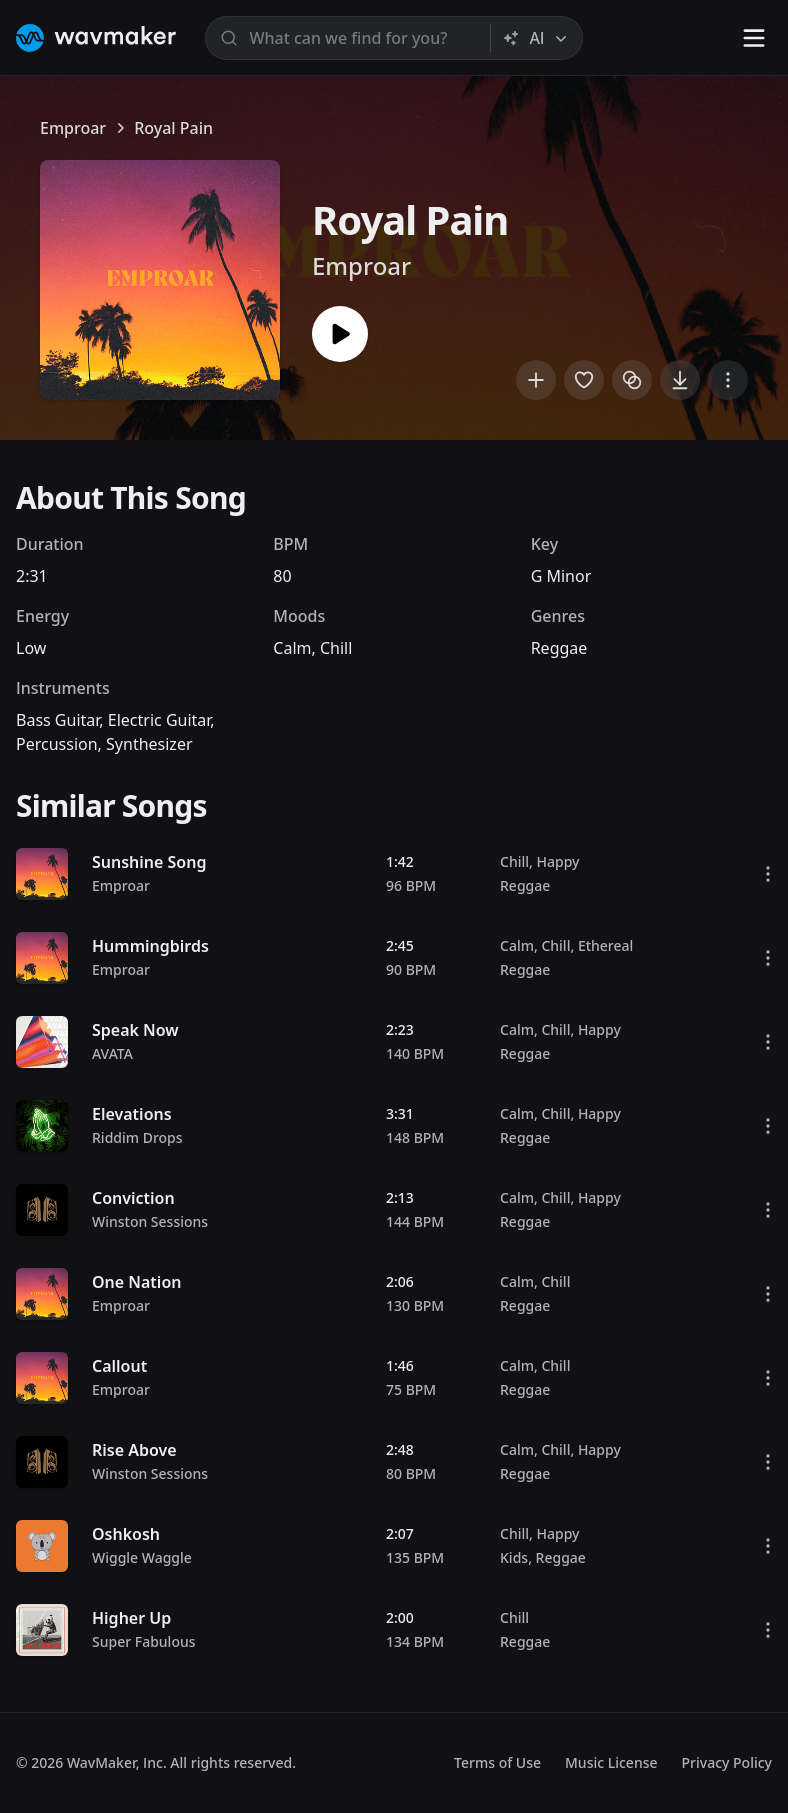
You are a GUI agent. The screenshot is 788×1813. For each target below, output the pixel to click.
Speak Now (135, 1030)
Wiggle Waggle (142, 1557)
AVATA (112, 1053)
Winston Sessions (150, 1221)
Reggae (559, 648)
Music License (611, 1762)
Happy (557, 861)
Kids (514, 1557)
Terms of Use (497, 1762)
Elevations (132, 1114)
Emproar (73, 128)
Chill (336, 648)
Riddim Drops (137, 1137)
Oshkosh (126, 1534)
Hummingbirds (150, 946)
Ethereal (605, 945)
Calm (292, 648)
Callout (119, 1366)
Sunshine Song (149, 862)
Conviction (133, 1198)
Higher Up (131, 1618)
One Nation (136, 1282)
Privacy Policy (727, 1762)
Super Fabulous (144, 1641)
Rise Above (134, 1450)
